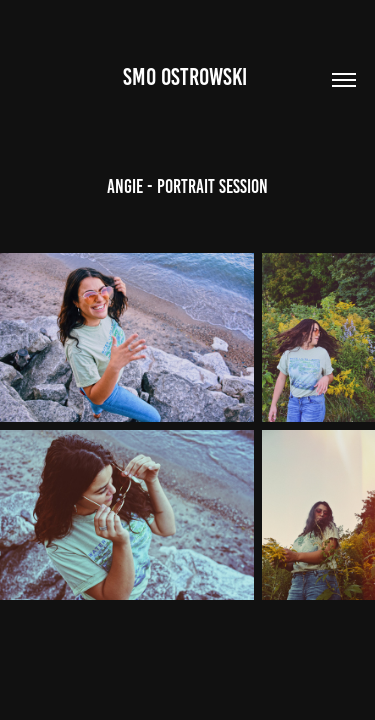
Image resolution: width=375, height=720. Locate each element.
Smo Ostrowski (187, 77)
